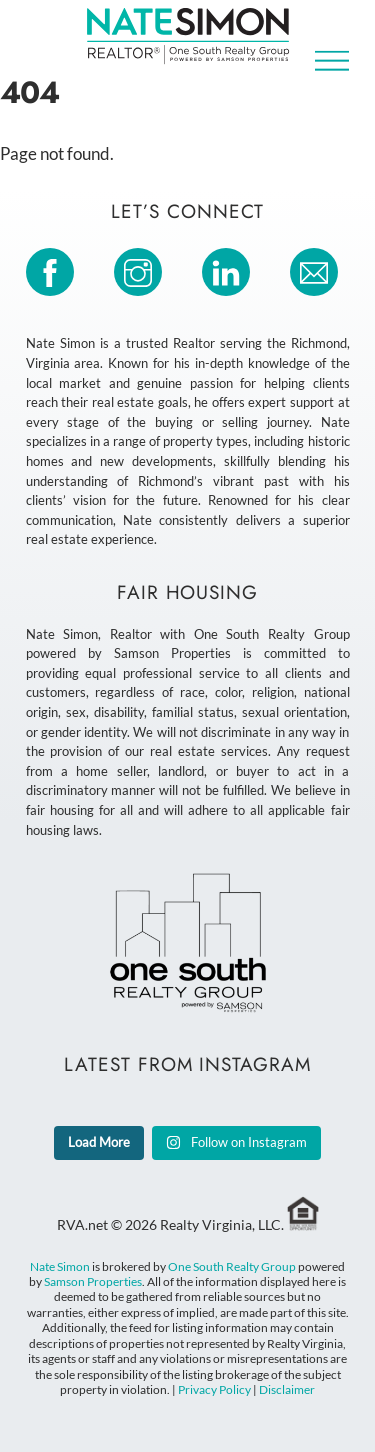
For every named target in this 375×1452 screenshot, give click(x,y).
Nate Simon (60, 1266)
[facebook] (53, 270)
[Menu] (332, 60)
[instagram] (141, 270)
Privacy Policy (214, 1389)
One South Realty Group (232, 1266)
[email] (317, 270)
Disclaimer (287, 1389)
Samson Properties (93, 1281)
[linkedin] (229, 270)
